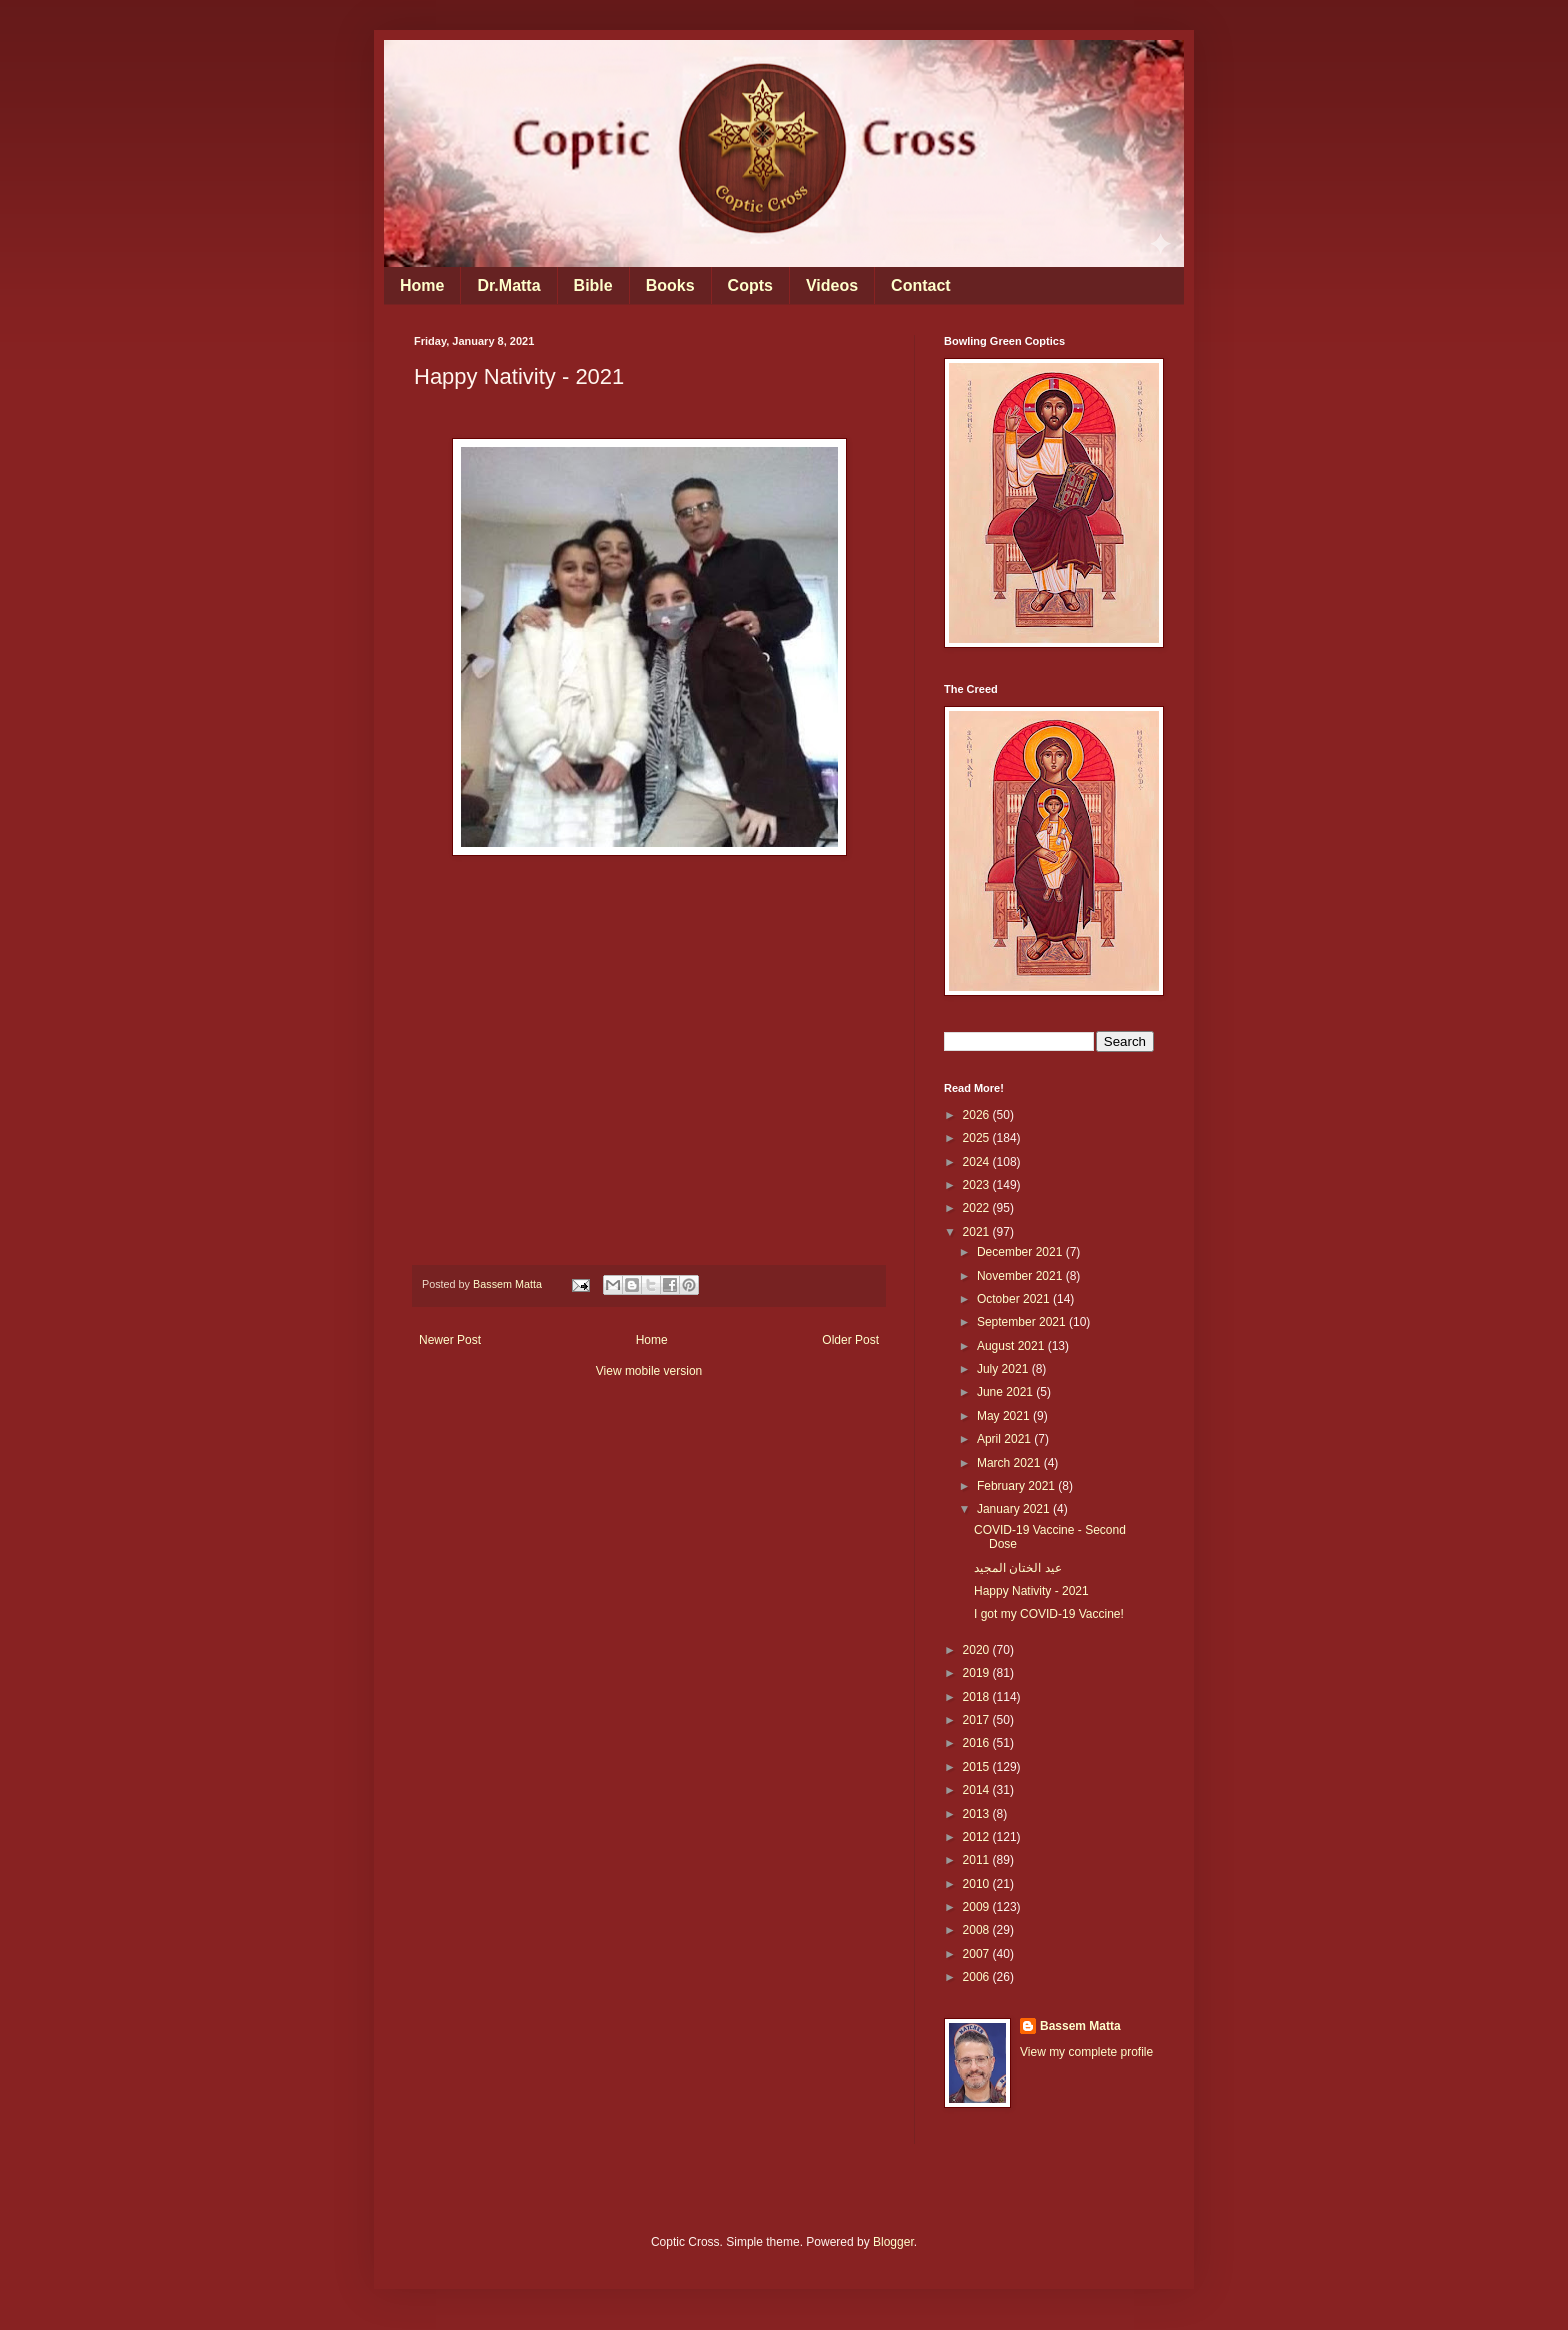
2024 (978, 1162)
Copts (750, 285)
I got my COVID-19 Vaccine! (1049, 1614)
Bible (593, 285)
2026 (978, 1115)
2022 (978, 1208)
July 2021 (1004, 1369)
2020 (978, 1650)
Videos (832, 285)
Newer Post (450, 1340)
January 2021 (1015, 1509)
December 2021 (1021, 1252)
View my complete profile (1086, 2052)
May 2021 (1005, 1416)
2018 (978, 1697)
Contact (921, 285)
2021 (978, 1232)
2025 (978, 1138)
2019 (978, 1673)
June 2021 (1006, 1392)
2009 (978, 1907)
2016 (978, 1743)
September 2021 (1023, 1322)
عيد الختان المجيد (1018, 1568)
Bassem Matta (1080, 2026)
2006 (978, 1977)
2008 (978, 1930)
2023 (978, 1185)
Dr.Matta (508, 285)
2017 (978, 1720)
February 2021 (1017, 1486)
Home (422, 285)
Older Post (850, 1340)
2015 (978, 1767)
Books (670, 285)
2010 (978, 1884)
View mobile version (649, 1371)
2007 (978, 1954)
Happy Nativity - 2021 (1031, 1591)
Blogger (893, 2242)
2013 (978, 1814)
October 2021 (1015, 1299)
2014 (978, 1790)
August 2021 (1012, 1346)
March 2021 (1010, 1463)
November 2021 (1021, 1276)
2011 (978, 1860)
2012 (978, 1837)
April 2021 (1005, 1439)
